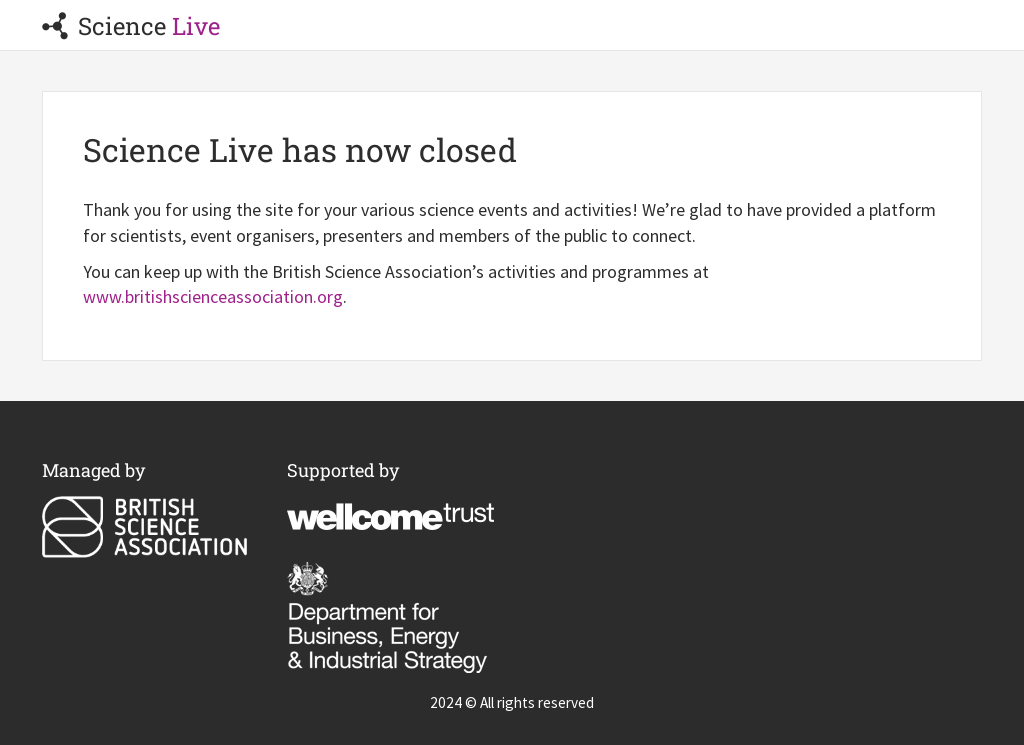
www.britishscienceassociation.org (213, 296)
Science (131, 26)
